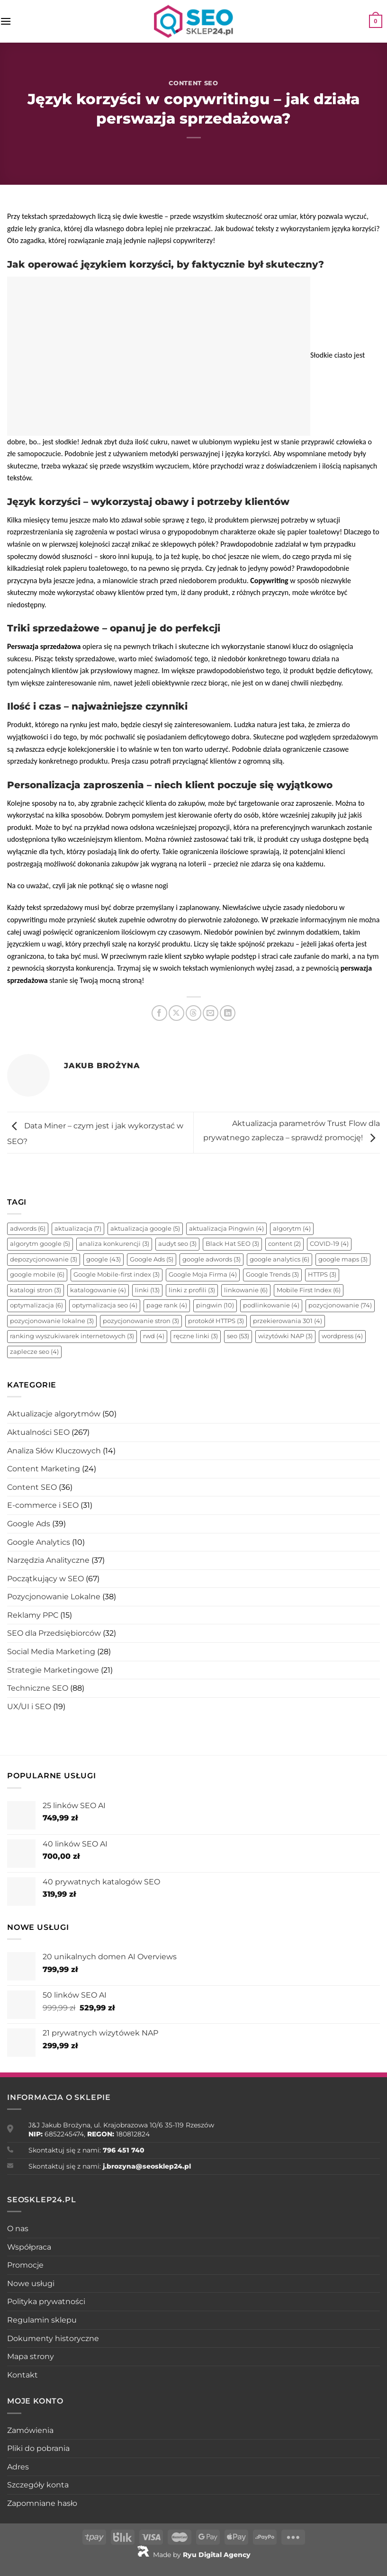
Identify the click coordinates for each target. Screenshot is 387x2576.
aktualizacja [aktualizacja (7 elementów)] (77, 1228)
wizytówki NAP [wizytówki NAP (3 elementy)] (285, 1336)
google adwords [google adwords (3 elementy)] (211, 1259)
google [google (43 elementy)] (103, 1259)
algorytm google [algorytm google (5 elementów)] (40, 1243)
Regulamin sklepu (42, 2319)
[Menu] (5, 21)
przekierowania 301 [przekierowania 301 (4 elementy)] (287, 1320)
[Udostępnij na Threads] (193, 1013)
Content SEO (193, 83)
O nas (17, 2228)
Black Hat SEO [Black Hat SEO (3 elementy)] (232, 1243)
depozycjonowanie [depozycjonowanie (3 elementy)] (43, 1259)
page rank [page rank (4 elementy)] (166, 1305)
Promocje (25, 2265)
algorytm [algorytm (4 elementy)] (292, 1228)
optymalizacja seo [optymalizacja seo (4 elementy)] (104, 1305)
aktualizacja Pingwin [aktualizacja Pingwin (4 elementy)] (226, 1228)
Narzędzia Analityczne (48, 1560)
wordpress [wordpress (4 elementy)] (342, 1336)
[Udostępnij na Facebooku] (159, 1013)
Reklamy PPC (32, 1615)
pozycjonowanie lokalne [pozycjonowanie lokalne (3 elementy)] (52, 1320)
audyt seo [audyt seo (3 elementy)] (177, 1243)
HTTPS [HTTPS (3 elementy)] (322, 1274)
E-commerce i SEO (43, 1505)
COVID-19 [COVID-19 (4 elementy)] (329, 1243)
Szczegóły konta (38, 2484)
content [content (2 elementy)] (284, 1243)
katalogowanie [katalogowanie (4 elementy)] (98, 1290)
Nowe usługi (30, 2283)
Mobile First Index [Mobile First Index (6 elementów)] (309, 1290)
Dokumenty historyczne (53, 2338)
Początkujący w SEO (45, 1578)
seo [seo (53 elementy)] (238, 1336)
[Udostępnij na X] (176, 1013)
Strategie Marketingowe (53, 1670)
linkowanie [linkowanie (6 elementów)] (246, 1290)
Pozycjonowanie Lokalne (53, 1596)
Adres (18, 2466)
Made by (194, 2554)
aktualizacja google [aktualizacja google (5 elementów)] (145, 1228)
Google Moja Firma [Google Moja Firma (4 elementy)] (203, 1274)
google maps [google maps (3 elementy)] (343, 1259)
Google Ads (28, 1523)
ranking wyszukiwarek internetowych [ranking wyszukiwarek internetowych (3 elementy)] (72, 1336)
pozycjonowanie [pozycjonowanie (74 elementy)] (340, 1305)
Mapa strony (30, 2356)
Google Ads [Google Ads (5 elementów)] (151, 1259)
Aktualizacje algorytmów (53, 1413)
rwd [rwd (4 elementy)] (153, 1336)
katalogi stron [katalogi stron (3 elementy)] (35, 1290)
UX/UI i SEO (29, 1706)
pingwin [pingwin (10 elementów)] (215, 1305)
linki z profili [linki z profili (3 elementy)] (192, 1290)
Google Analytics (38, 1542)
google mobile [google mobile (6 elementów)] (37, 1274)
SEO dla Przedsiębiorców (54, 1633)
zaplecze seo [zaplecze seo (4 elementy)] (34, 1351)
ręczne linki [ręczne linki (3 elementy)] (195, 1336)
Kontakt (22, 2374)
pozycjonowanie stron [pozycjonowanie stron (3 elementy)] (141, 1320)
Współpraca (29, 2247)
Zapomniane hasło (42, 2503)
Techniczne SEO (37, 1688)
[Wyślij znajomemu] (210, 1013)
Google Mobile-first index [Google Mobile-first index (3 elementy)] (116, 1274)
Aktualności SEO (38, 1432)
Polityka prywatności (46, 2301)
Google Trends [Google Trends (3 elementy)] (272, 1274)
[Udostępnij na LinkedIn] (227, 1013)
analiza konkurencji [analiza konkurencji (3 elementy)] (114, 1243)
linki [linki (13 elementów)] (147, 1290)
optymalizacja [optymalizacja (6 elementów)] (36, 1305)
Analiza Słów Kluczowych (54, 1450)
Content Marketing (43, 1468)
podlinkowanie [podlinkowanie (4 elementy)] (271, 1305)
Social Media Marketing (51, 1651)
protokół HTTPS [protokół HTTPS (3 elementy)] (216, 1320)
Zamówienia (30, 2430)
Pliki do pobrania (38, 2448)
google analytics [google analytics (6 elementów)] (279, 1259)
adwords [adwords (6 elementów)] (27, 1228)
